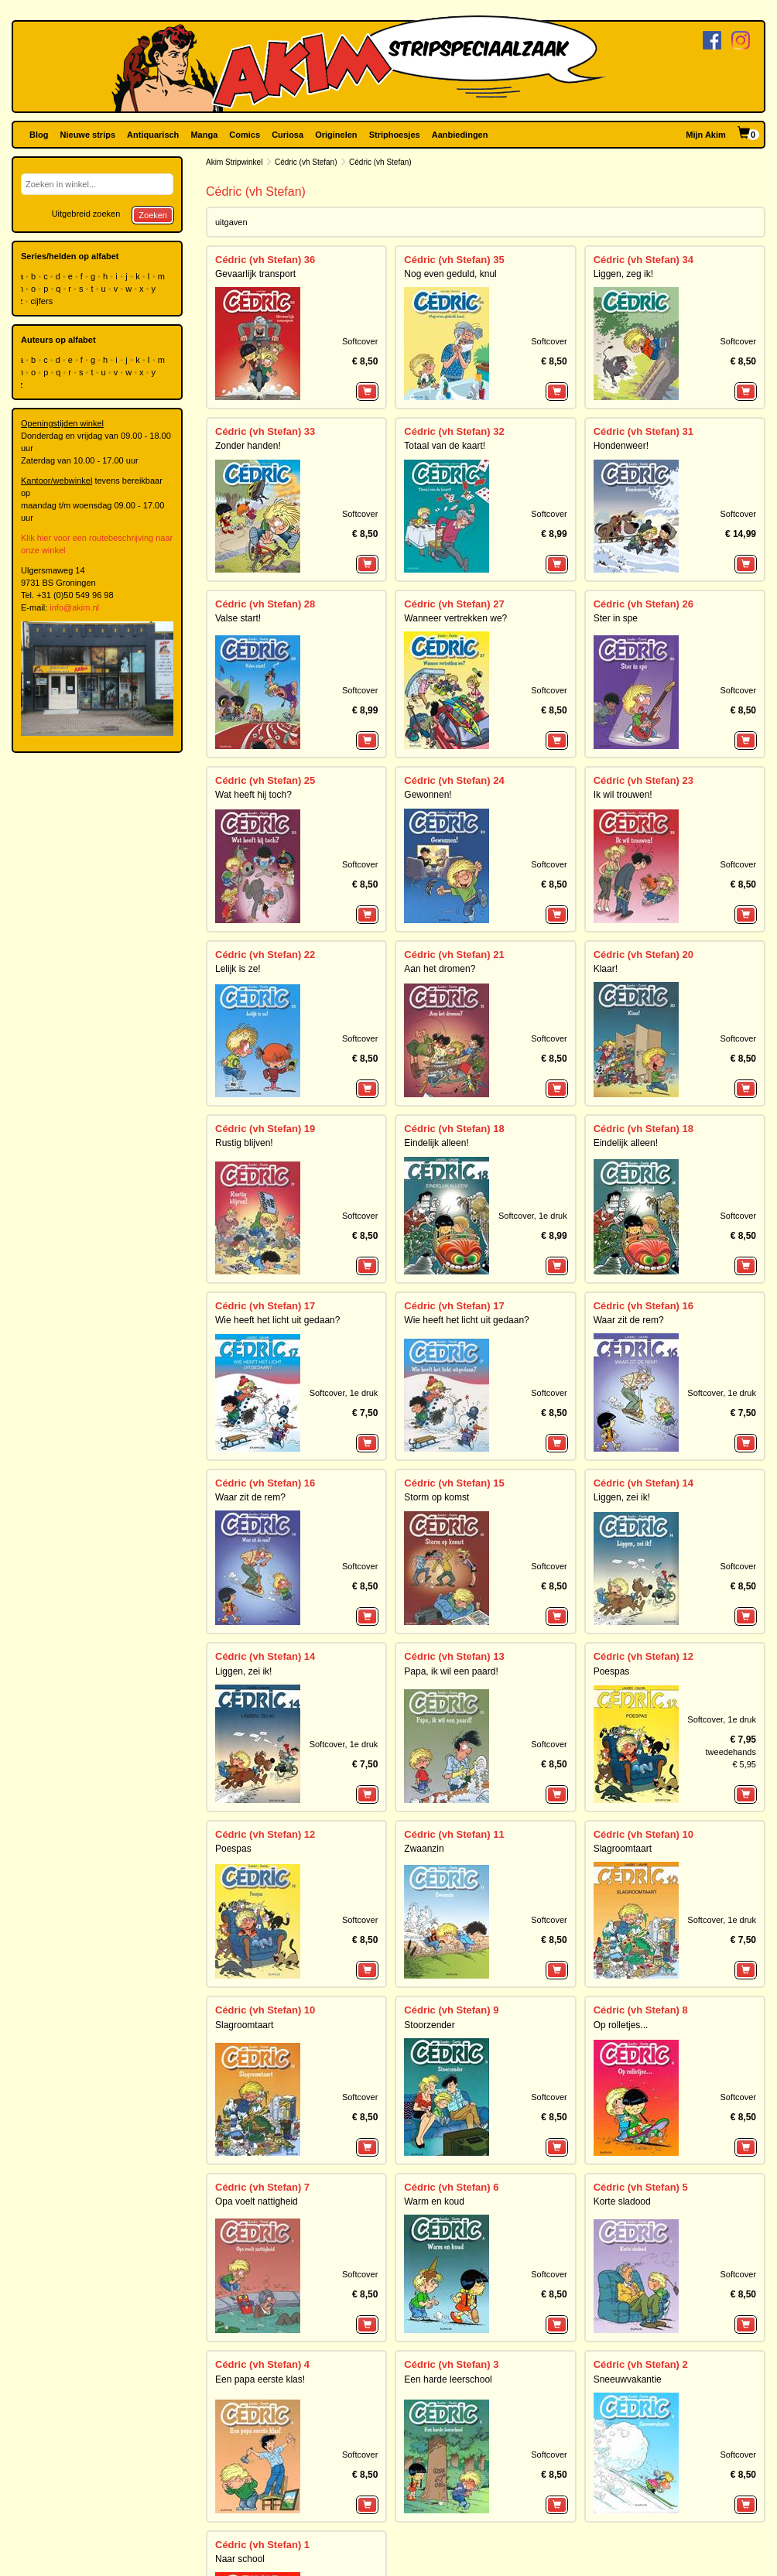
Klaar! (606, 968)
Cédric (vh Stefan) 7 (262, 2187)
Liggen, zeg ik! (623, 274)
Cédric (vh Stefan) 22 (265, 954)
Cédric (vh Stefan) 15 (454, 1483)
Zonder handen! (248, 445)
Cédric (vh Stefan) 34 (643, 259)
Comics (244, 134)
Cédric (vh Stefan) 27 (454, 604)
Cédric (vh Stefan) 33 (265, 431)
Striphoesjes (394, 134)
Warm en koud (434, 2201)
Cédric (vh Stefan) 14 (643, 1483)
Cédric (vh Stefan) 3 (451, 2364)
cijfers (43, 301)
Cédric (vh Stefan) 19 (265, 1128)
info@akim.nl (74, 607)
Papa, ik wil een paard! (451, 1671)
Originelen (336, 134)
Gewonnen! (427, 794)
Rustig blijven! (244, 1142)
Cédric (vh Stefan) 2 (641, 2364)
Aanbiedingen (460, 134)
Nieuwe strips (88, 134)
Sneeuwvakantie (628, 2379)
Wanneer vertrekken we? (455, 618)
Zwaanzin (423, 1848)
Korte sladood (622, 2201)
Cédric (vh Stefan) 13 (454, 1656)
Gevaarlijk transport (255, 274)
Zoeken (153, 215)
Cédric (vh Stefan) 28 (265, 604)
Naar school (240, 2559)
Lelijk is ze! (238, 968)
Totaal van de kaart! (444, 445)
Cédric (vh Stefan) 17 (265, 1306)
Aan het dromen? (439, 968)
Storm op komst (436, 1497)
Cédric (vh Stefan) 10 (643, 1834)
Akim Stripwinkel (234, 162)
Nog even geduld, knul (450, 274)
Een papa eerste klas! (260, 2379)
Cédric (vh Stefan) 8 (641, 2010)
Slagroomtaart (623, 1848)
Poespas (612, 1671)
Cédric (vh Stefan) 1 (262, 2544)
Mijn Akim (706, 134)
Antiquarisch (153, 134)
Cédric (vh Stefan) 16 (643, 1306)
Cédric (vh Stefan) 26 (643, 604)
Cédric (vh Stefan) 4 (262, 2364)
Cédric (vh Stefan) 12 (643, 1656)
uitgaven (231, 222)
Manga (203, 134)
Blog (38, 134)
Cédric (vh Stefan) (306, 162)
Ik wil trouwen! (623, 794)
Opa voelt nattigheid (256, 2201)
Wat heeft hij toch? (253, 794)
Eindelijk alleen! (436, 1142)
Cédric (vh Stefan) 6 (451, 2187)
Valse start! (238, 618)
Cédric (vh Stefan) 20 (643, 954)
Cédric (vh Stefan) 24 (454, 780)
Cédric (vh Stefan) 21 (454, 954)
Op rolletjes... (621, 2025)
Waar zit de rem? (629, 1320)
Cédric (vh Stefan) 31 (643, 431)
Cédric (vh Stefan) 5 (641, 2187)
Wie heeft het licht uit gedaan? (277, 1320)
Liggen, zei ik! (622, 1497)
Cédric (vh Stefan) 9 (451, 2010)
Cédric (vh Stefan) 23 (643, 780)
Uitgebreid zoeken (86, 213)
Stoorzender (429, 2025)
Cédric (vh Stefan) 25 (265, 780)
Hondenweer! (621, 445)
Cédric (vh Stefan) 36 (265, 259)
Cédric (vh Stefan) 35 (454, 259)
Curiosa (287, 134)
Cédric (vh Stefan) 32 (454, 431)
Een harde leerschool (447, 2379)
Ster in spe (616, 618)
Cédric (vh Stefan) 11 (454, 1834)
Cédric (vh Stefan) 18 (454, 1128)
